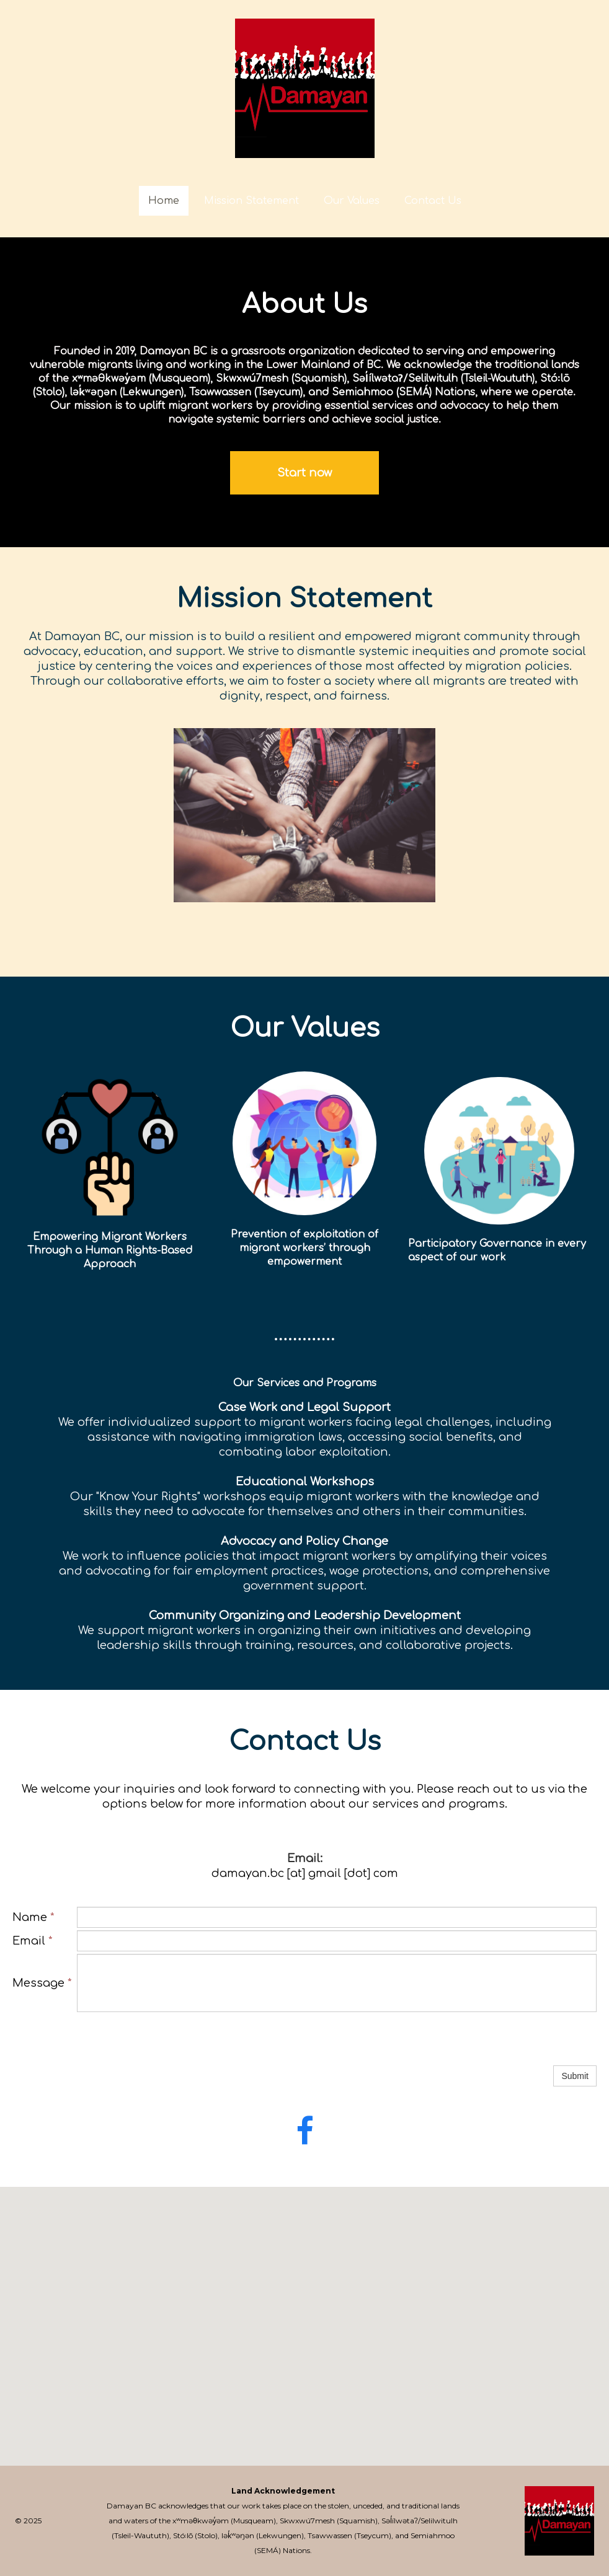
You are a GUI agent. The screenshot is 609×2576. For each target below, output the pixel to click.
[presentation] (171, 2039)
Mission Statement (251, 200)
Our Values (352, 200)
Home (163, 200)
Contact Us (432, 200)
